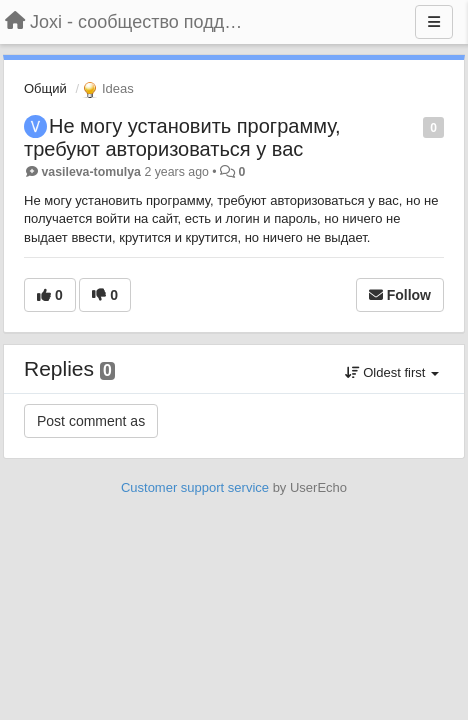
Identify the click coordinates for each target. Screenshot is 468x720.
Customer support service (195, 487)
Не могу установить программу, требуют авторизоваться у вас (182, 137)
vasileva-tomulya (91, 172)
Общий (45, 88)
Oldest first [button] (392, 372)
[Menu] (434, 22)
